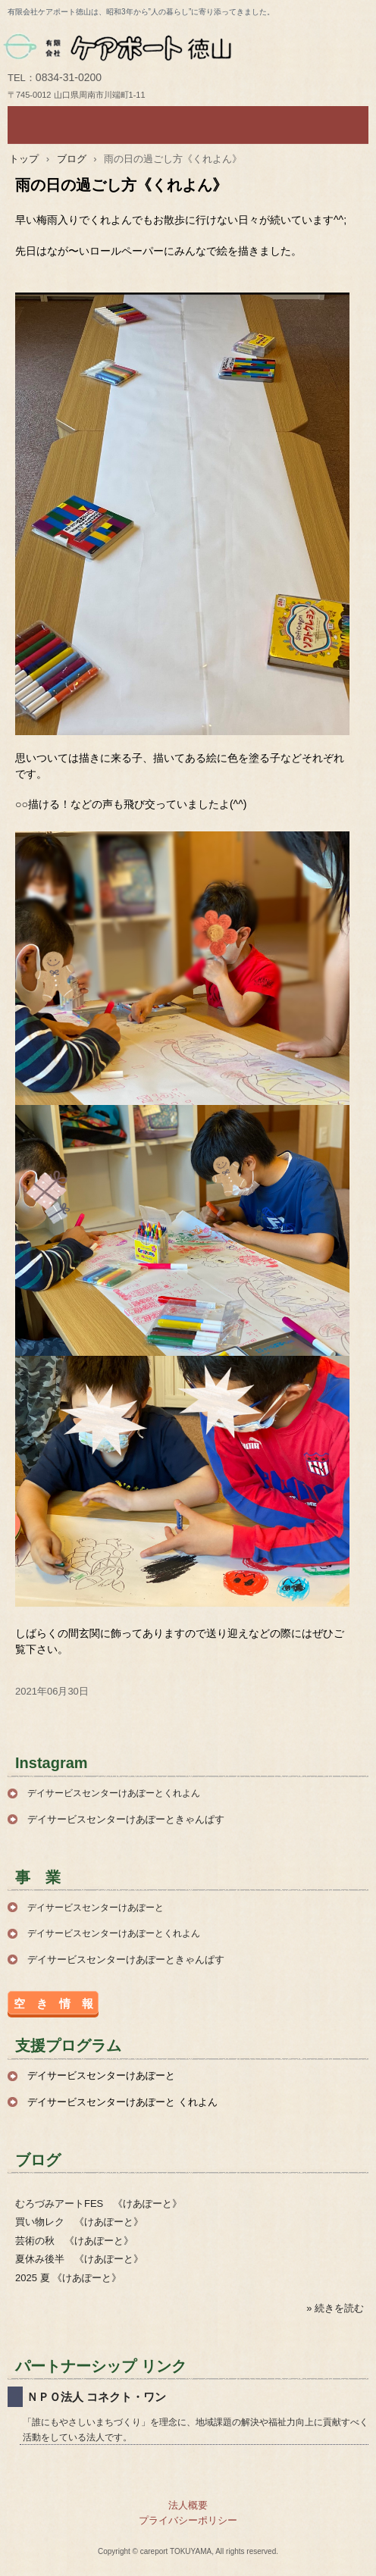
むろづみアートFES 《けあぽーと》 (98, 2203)
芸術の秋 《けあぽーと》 (74, 2240)
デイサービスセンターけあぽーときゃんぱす (125, 1819)
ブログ (71, 158)
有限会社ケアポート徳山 (188, 46)
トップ (24, 158)
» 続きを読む (335, 2308)
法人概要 (188, 2505)
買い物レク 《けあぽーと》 (79, 2221)
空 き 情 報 (53, 2003)
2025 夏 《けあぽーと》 (68, 2277)
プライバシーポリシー (188, 2520)
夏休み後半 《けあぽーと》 (79, 2259)
